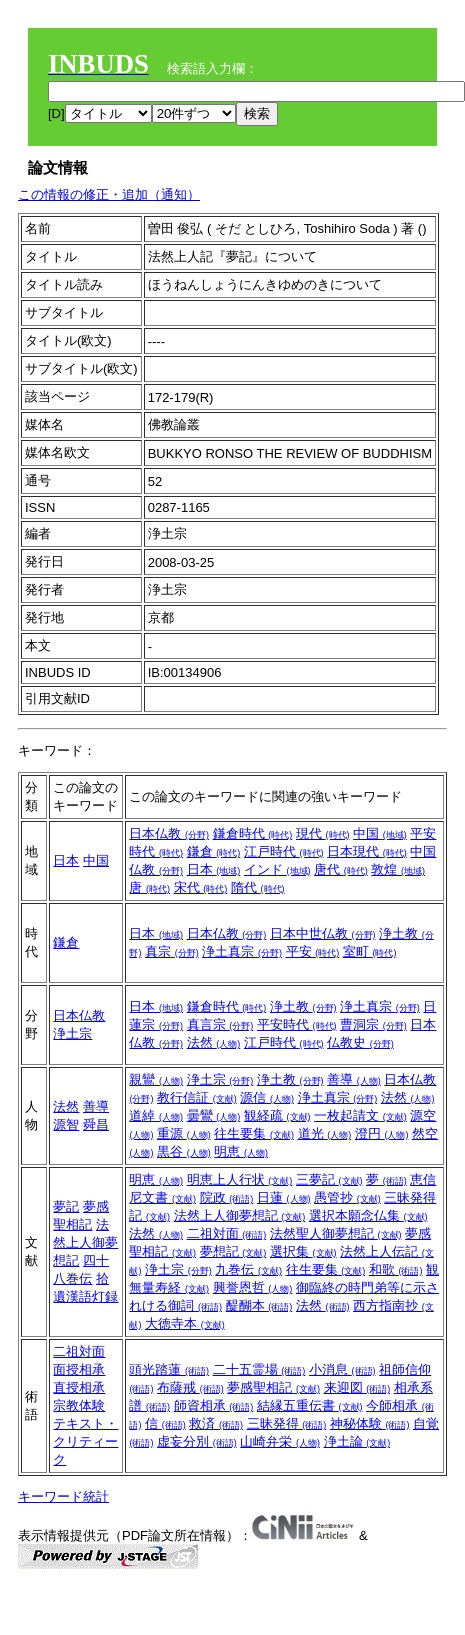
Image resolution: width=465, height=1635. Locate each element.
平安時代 (297, 1024)
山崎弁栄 (280, 1441)
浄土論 (357, 1441)
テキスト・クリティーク (85, 1441)
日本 (66, 860)
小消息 (342, 1369)
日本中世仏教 (323, 933)
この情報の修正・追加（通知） (109, 194)
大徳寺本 (185, 1323)
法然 (214, 1042)
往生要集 (254, 1133)
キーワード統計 (63, 1496)
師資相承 (214, 1405)
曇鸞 (214, 1115)
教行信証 (197, 1097)
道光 (325, 1133)
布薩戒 (190, 1387)
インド (277, 869)
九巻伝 (248, 1269)
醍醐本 (259, 1305)
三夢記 (329, 1179)
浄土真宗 (242, 951)
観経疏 (277, 1115)
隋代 (258, 887)
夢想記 (233, 1251)
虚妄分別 (197, 1441)
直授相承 (79, 1387)
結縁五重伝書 (310, 1405)
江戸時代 (284, 851)
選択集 (303, 1251)
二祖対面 (227, 1233)
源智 (66, 1124)
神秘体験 (370, 1423)
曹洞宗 (373, 1024)
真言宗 (220, 1024)
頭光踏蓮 (169, 1369)
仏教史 (360, 1042)
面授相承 (79, 1369)
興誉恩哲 (253, 1287)
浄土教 (303, 1006)
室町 (370, 951)
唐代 (341, 869)
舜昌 (96, 1124)
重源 (184, 1133)
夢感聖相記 (273, 1387)
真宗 (172, 951)
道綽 (156, 1115)
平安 (313, 951)
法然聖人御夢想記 (336, 1233)
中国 (96, 860)
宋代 (201, 887)
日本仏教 (169, 833)
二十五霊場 (259, 1369)
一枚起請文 (360, 1115)
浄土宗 (72, 1033)
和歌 (396, 1269)
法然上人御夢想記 (85, 1242)
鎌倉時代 (253, 833)
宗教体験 (79, 1405)
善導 (96, 1106)
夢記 (66, 1206)
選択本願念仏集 (368, 1215)
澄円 (382, 1133)
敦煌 (398, 869)
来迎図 (357, 1387)
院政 (227, 1197)
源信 (267, 1097)
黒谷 (184, 1151)
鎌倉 (214, 851)
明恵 (241, 1151)
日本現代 (367, 851)
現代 (323, 833)
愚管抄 (347, 1197)
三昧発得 (287, 1423)
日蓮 (284, 1197)
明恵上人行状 (240, 1179)
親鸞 (156, 1079)
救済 (216, 1423)
